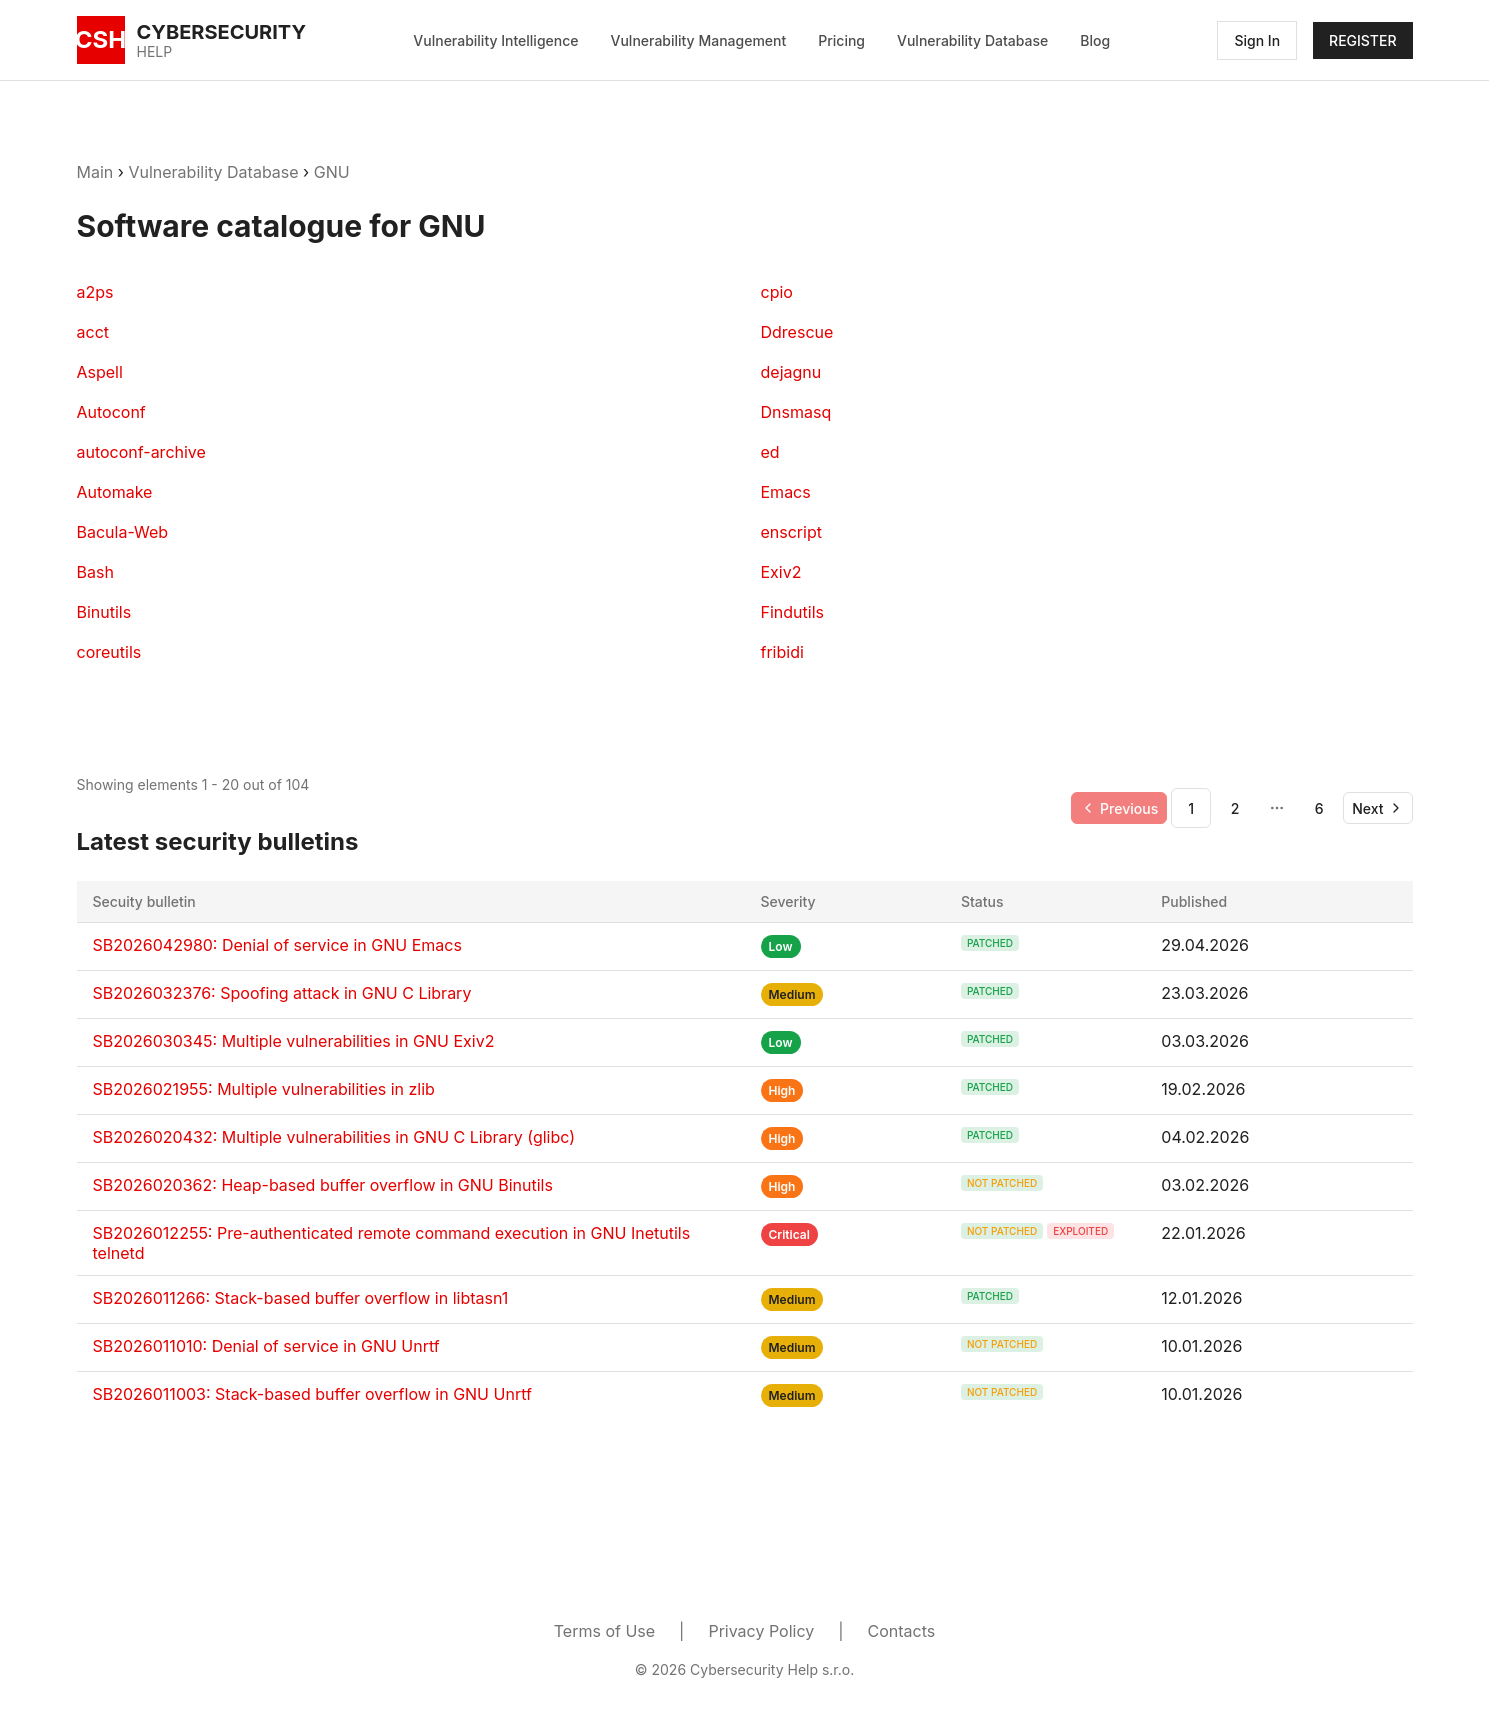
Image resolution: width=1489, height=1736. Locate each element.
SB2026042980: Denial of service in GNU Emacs (277, 945)
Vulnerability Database (972, 40)
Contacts (902, 1631)
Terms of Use (604, 1631)
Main (95, 172)
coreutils (109, 652)
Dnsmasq (796, 412)
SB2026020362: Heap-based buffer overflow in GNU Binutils (323, 1185)
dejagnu (791, 372)
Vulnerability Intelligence (495, 40)
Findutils (792, 612)
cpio (777, 292)
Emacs (786, 492)
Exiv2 (781, 572)
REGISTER (1362, 40)
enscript (791, 532)
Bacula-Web (123, 532)
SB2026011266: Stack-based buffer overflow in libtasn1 (301, 1298)
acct (93, 332)
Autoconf (111, 412)
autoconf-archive (141, 452)
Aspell (100, 372)
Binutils (104, 612)
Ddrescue (797, 332)
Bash (95, 572)
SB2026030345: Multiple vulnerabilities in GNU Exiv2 (294, 1041)
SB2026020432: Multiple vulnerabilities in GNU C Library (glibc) (334, 1137)
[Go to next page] (1377, 808)
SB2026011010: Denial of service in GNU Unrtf (266, 1346)
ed (770, 452)
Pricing (841, 40)
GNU (332, 172)
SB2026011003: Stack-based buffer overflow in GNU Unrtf (312, 1394)
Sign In (1257, 40)
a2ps (95, 292)
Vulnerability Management (699, 40)
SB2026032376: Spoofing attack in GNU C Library (282, 993)
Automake (115, 492)
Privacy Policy (761, 1631)
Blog (1095, 40)
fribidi (782, 652)
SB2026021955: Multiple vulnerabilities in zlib (264, 1089)
